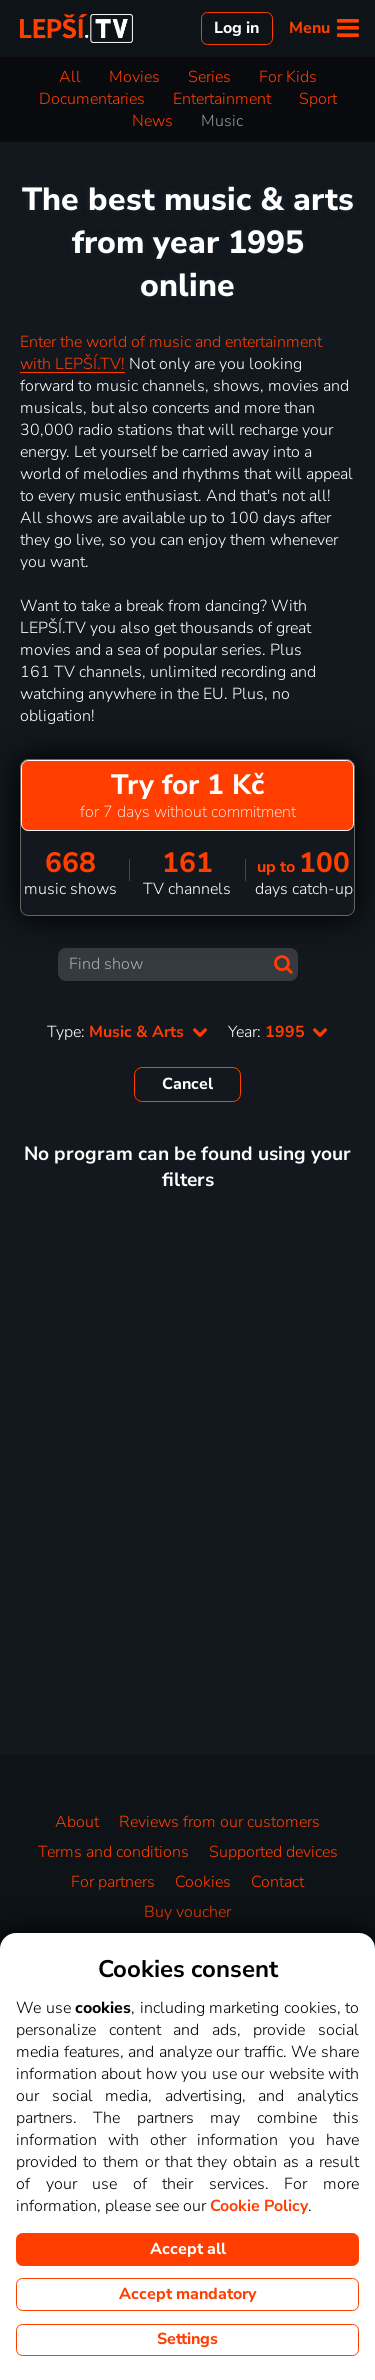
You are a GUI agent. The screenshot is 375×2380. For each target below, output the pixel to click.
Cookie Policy (259, 2206)
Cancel (187, 1084)
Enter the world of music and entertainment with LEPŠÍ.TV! (171, 353)
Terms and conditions (113, 1852)
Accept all (188, 2249)
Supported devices (273, 1852)
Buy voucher (187, 1912)
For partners (113, 1882)
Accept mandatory (187, 2294)
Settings (187, 2339)
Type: (127, 1032)
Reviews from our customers (219, 1822)
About (77, 1822)
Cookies (203, 1882)
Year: (278, 1032)
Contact (277, 1882)
